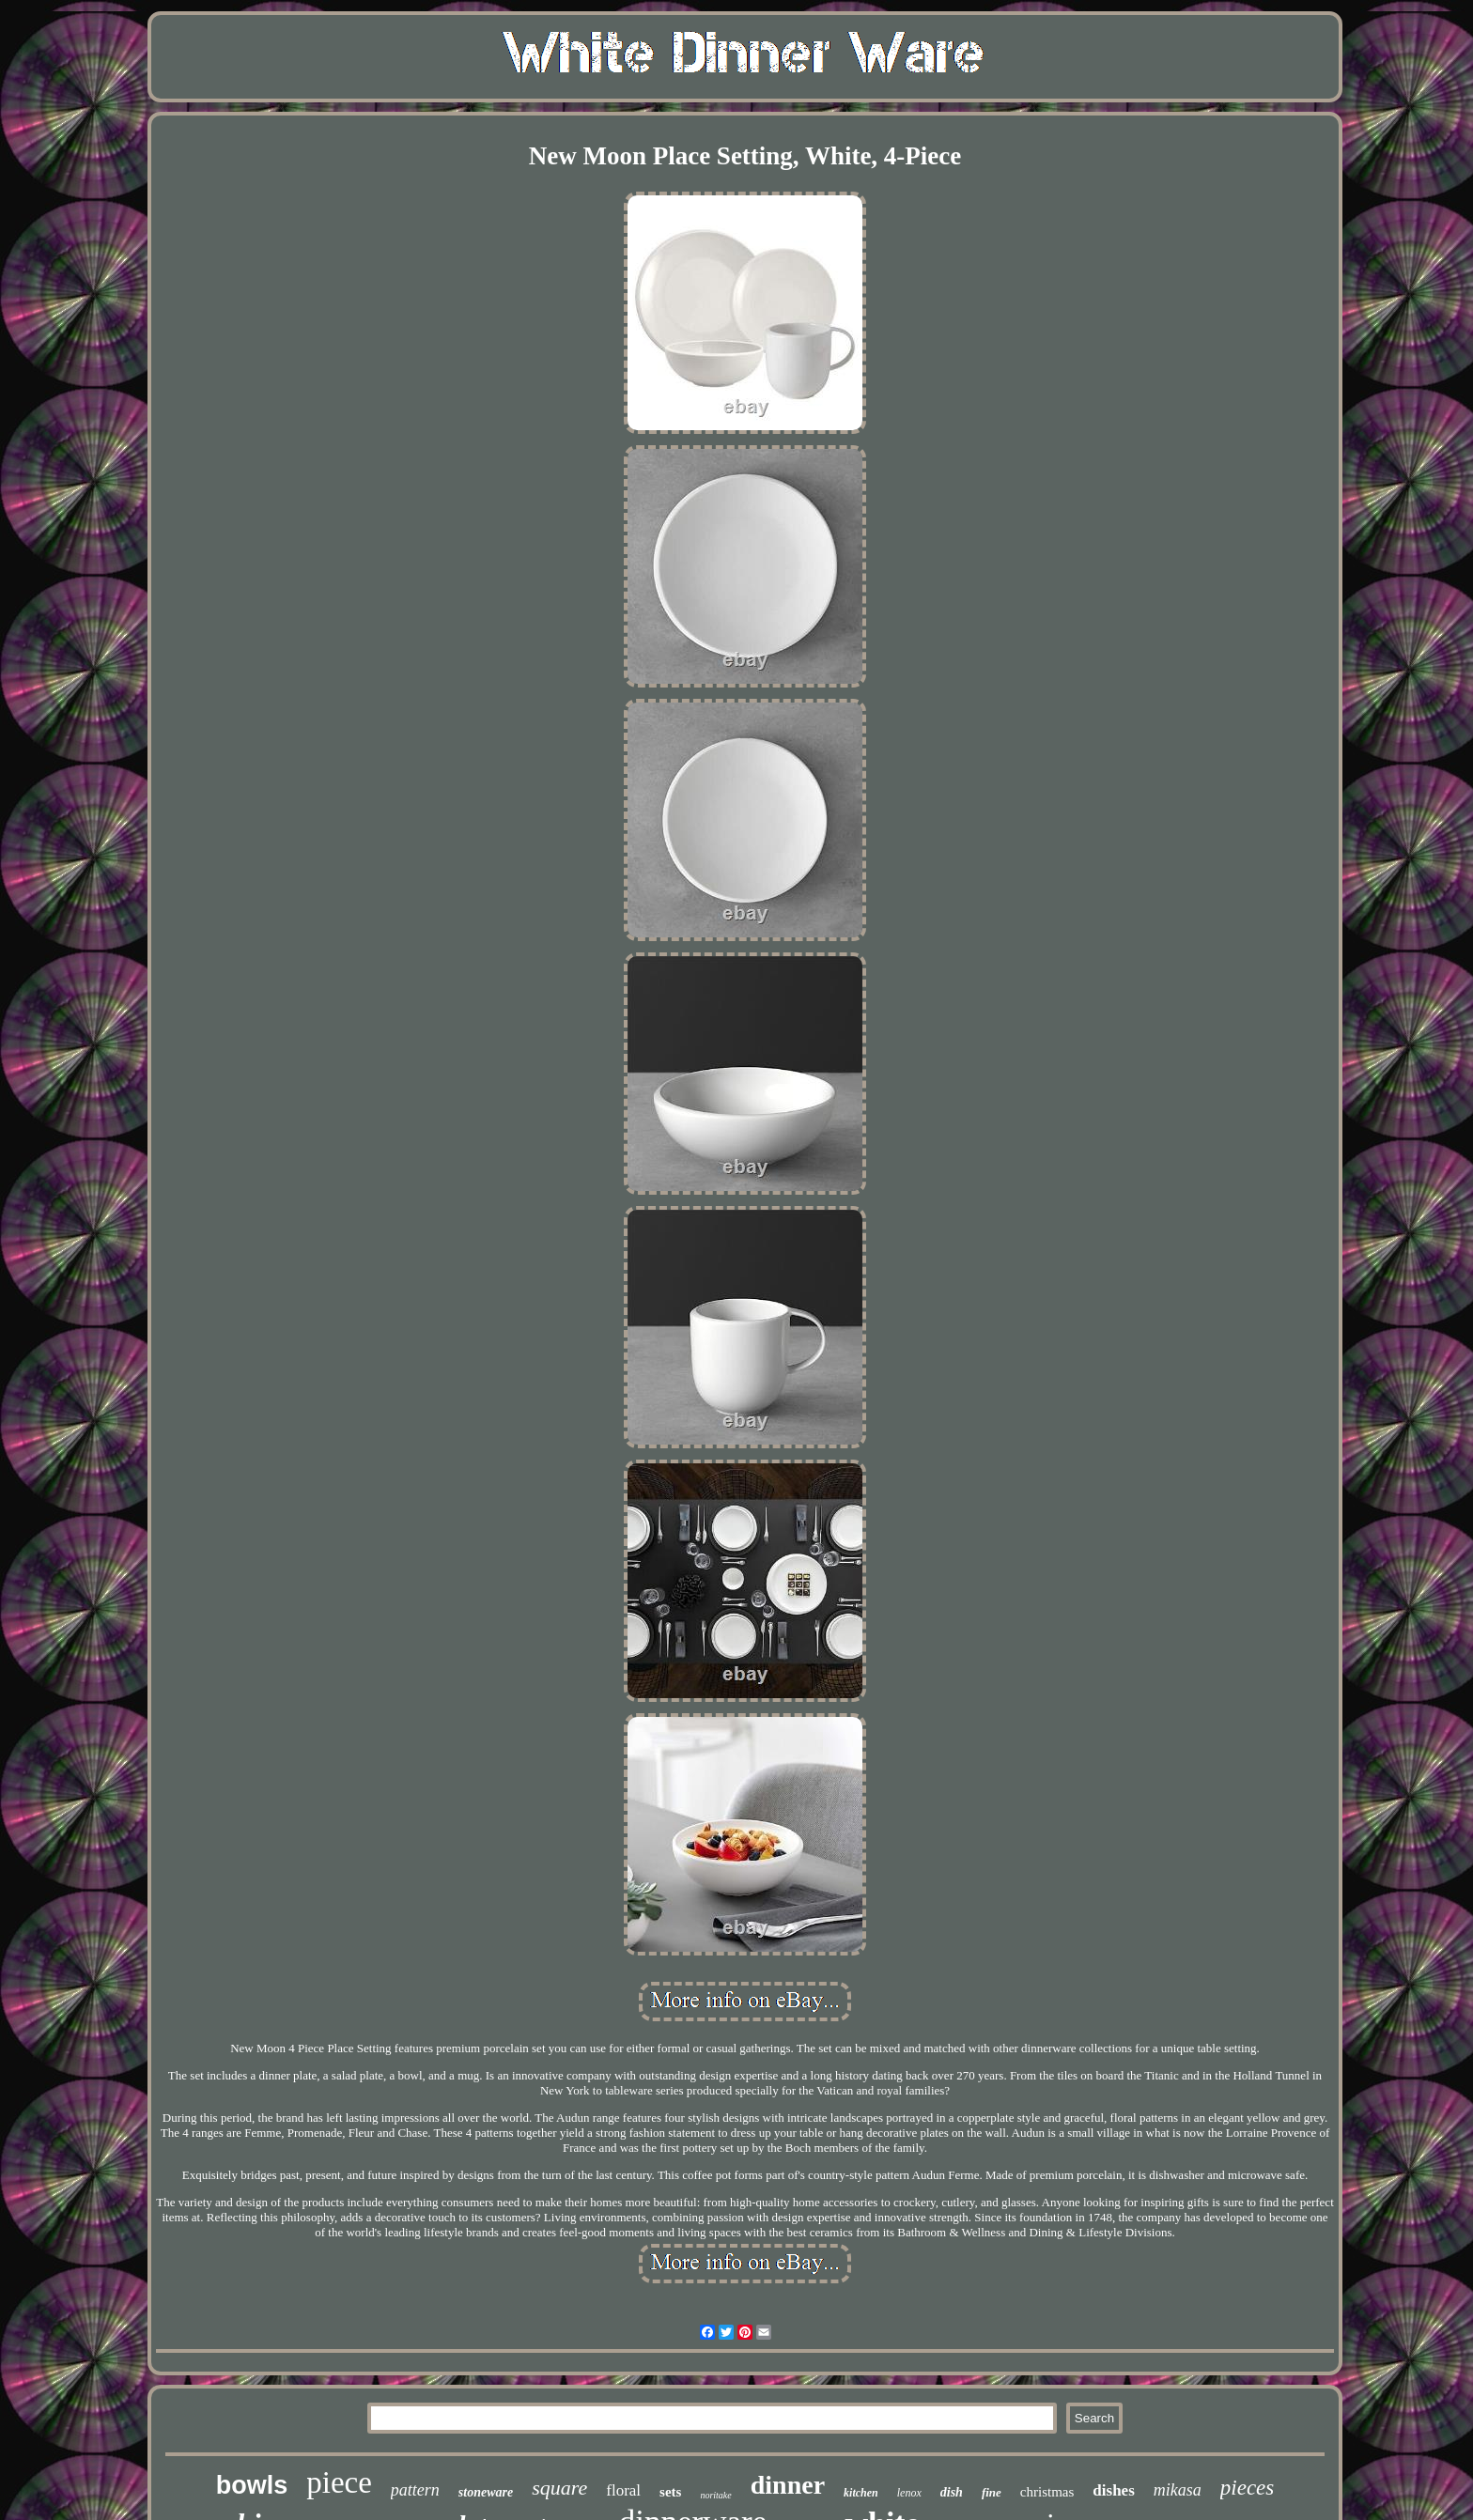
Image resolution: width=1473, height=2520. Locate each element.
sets (670, 2491)
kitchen (861, 2492)
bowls (252, 2485)
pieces (1247, 2487)
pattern (415, 2490)
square (559, 2487)
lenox (909, 2492)
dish (951, 2492)
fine (991, 2492)
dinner (788, 2484)
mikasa (1178, 2490)
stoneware (485, 2492)
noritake (715, 2495)
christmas (1047, 2491)
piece (339, 2482)
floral (623, 2490)
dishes (1113, 2490)
